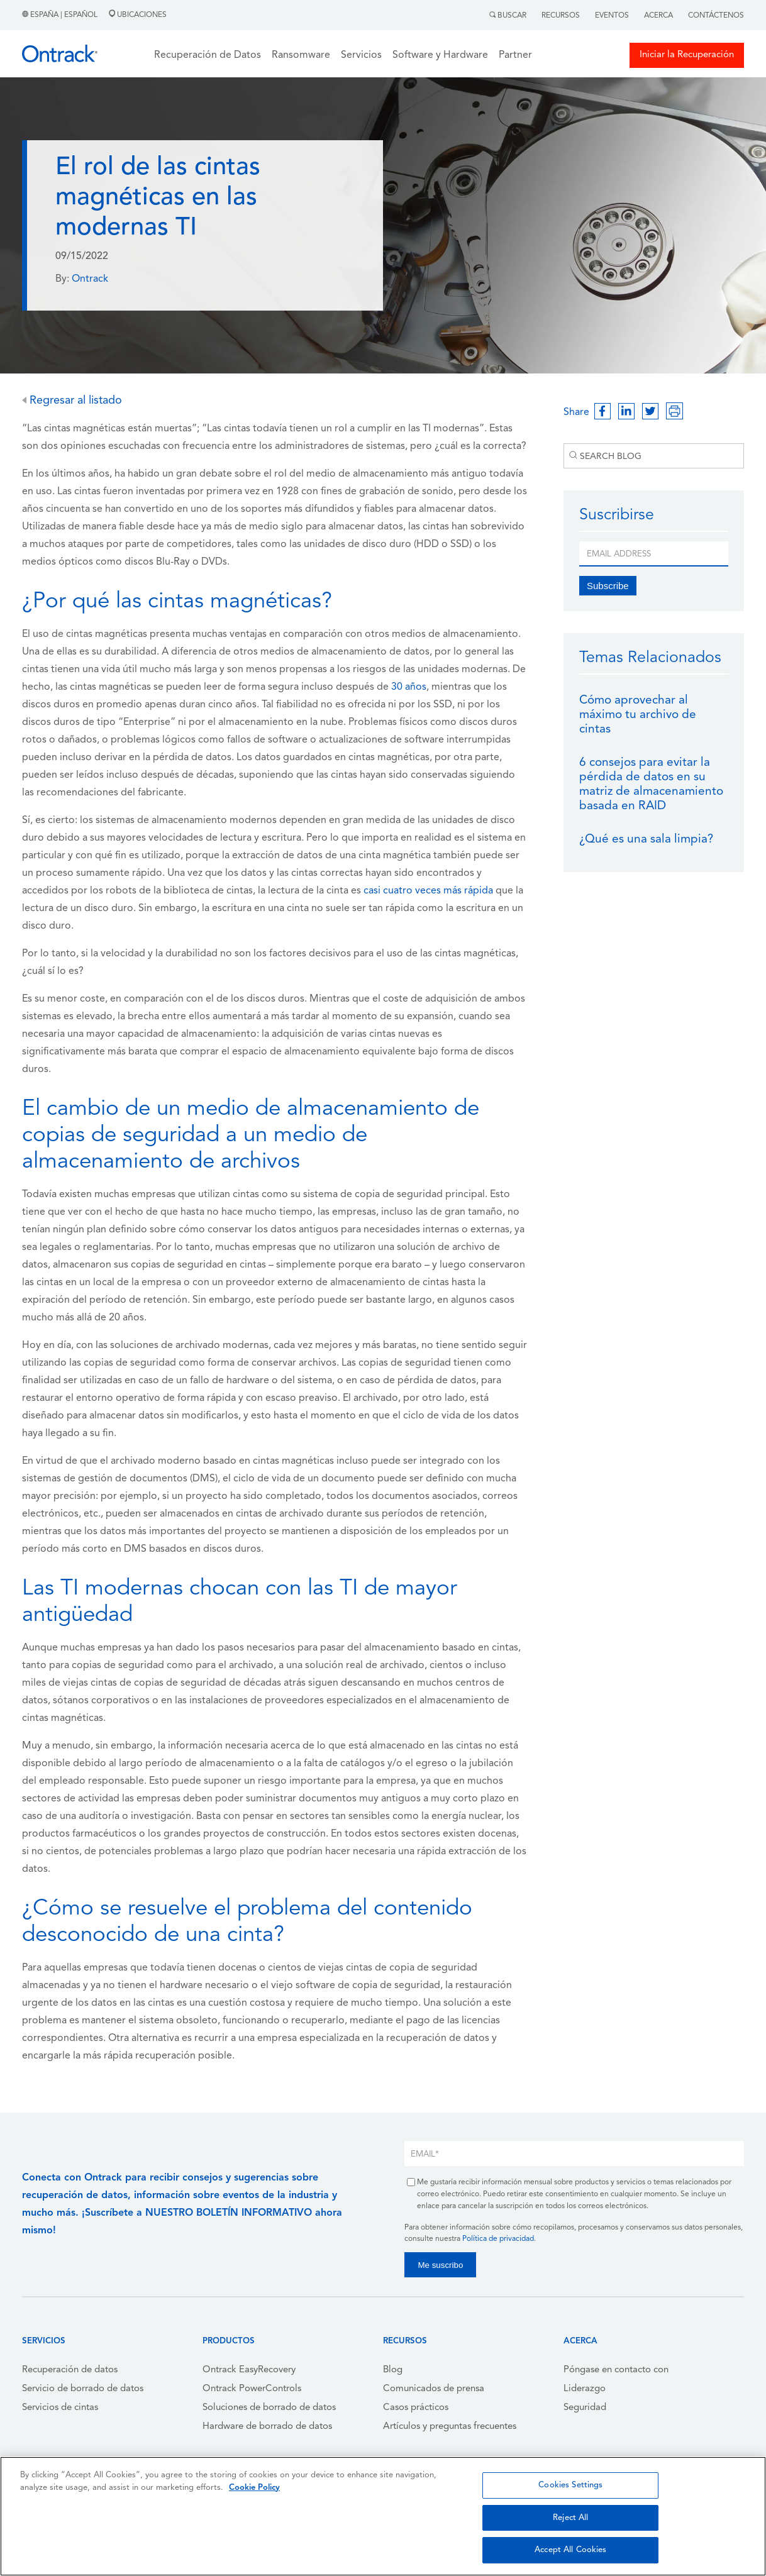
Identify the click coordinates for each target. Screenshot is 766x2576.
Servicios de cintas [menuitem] (60, 2408)
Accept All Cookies (570, 2550)
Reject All (570, 2518)
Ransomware (301, 55)
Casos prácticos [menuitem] (415, 2408)
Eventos (612, 15)
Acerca (658, 15)
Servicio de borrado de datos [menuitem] (82, 2389)
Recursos (560, 15)
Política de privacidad (498, 2239)
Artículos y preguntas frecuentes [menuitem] (449, 2426)
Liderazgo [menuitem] (584, 2389)
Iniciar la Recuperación (687, 55)
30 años (408, 687)
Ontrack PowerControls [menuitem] (252, 2389)
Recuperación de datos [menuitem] (70, 2370)
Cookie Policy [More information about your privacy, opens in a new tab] (254, 2488)
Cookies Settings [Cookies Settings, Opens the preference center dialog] (570, 2485)
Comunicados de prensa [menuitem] (433, 2389)
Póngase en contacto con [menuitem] (616, 2370)
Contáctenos (716, 15)
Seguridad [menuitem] (584, 2408)
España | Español (60, 15)
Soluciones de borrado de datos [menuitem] (269, 2408)
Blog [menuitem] (392, 2370)
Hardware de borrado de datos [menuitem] (267, 2426)
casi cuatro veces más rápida (428, 891)
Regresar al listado (72, 401)
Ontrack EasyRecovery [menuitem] (249, 2370)
